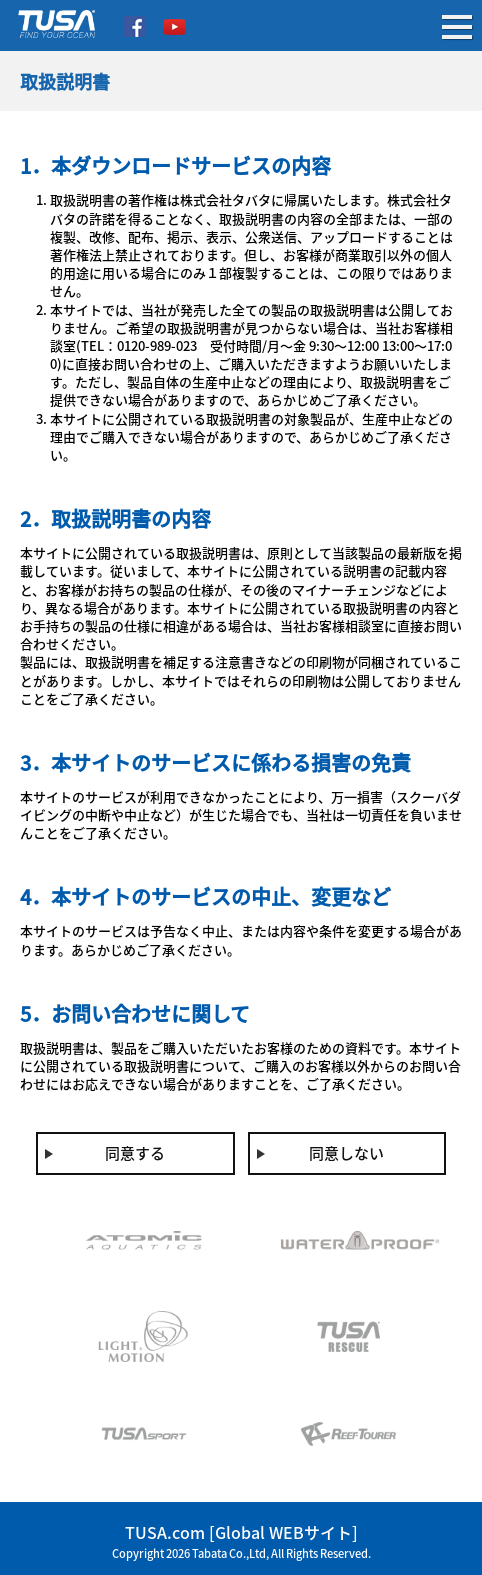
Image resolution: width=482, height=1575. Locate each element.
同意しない (346, 1153)
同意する (135, 1153)
